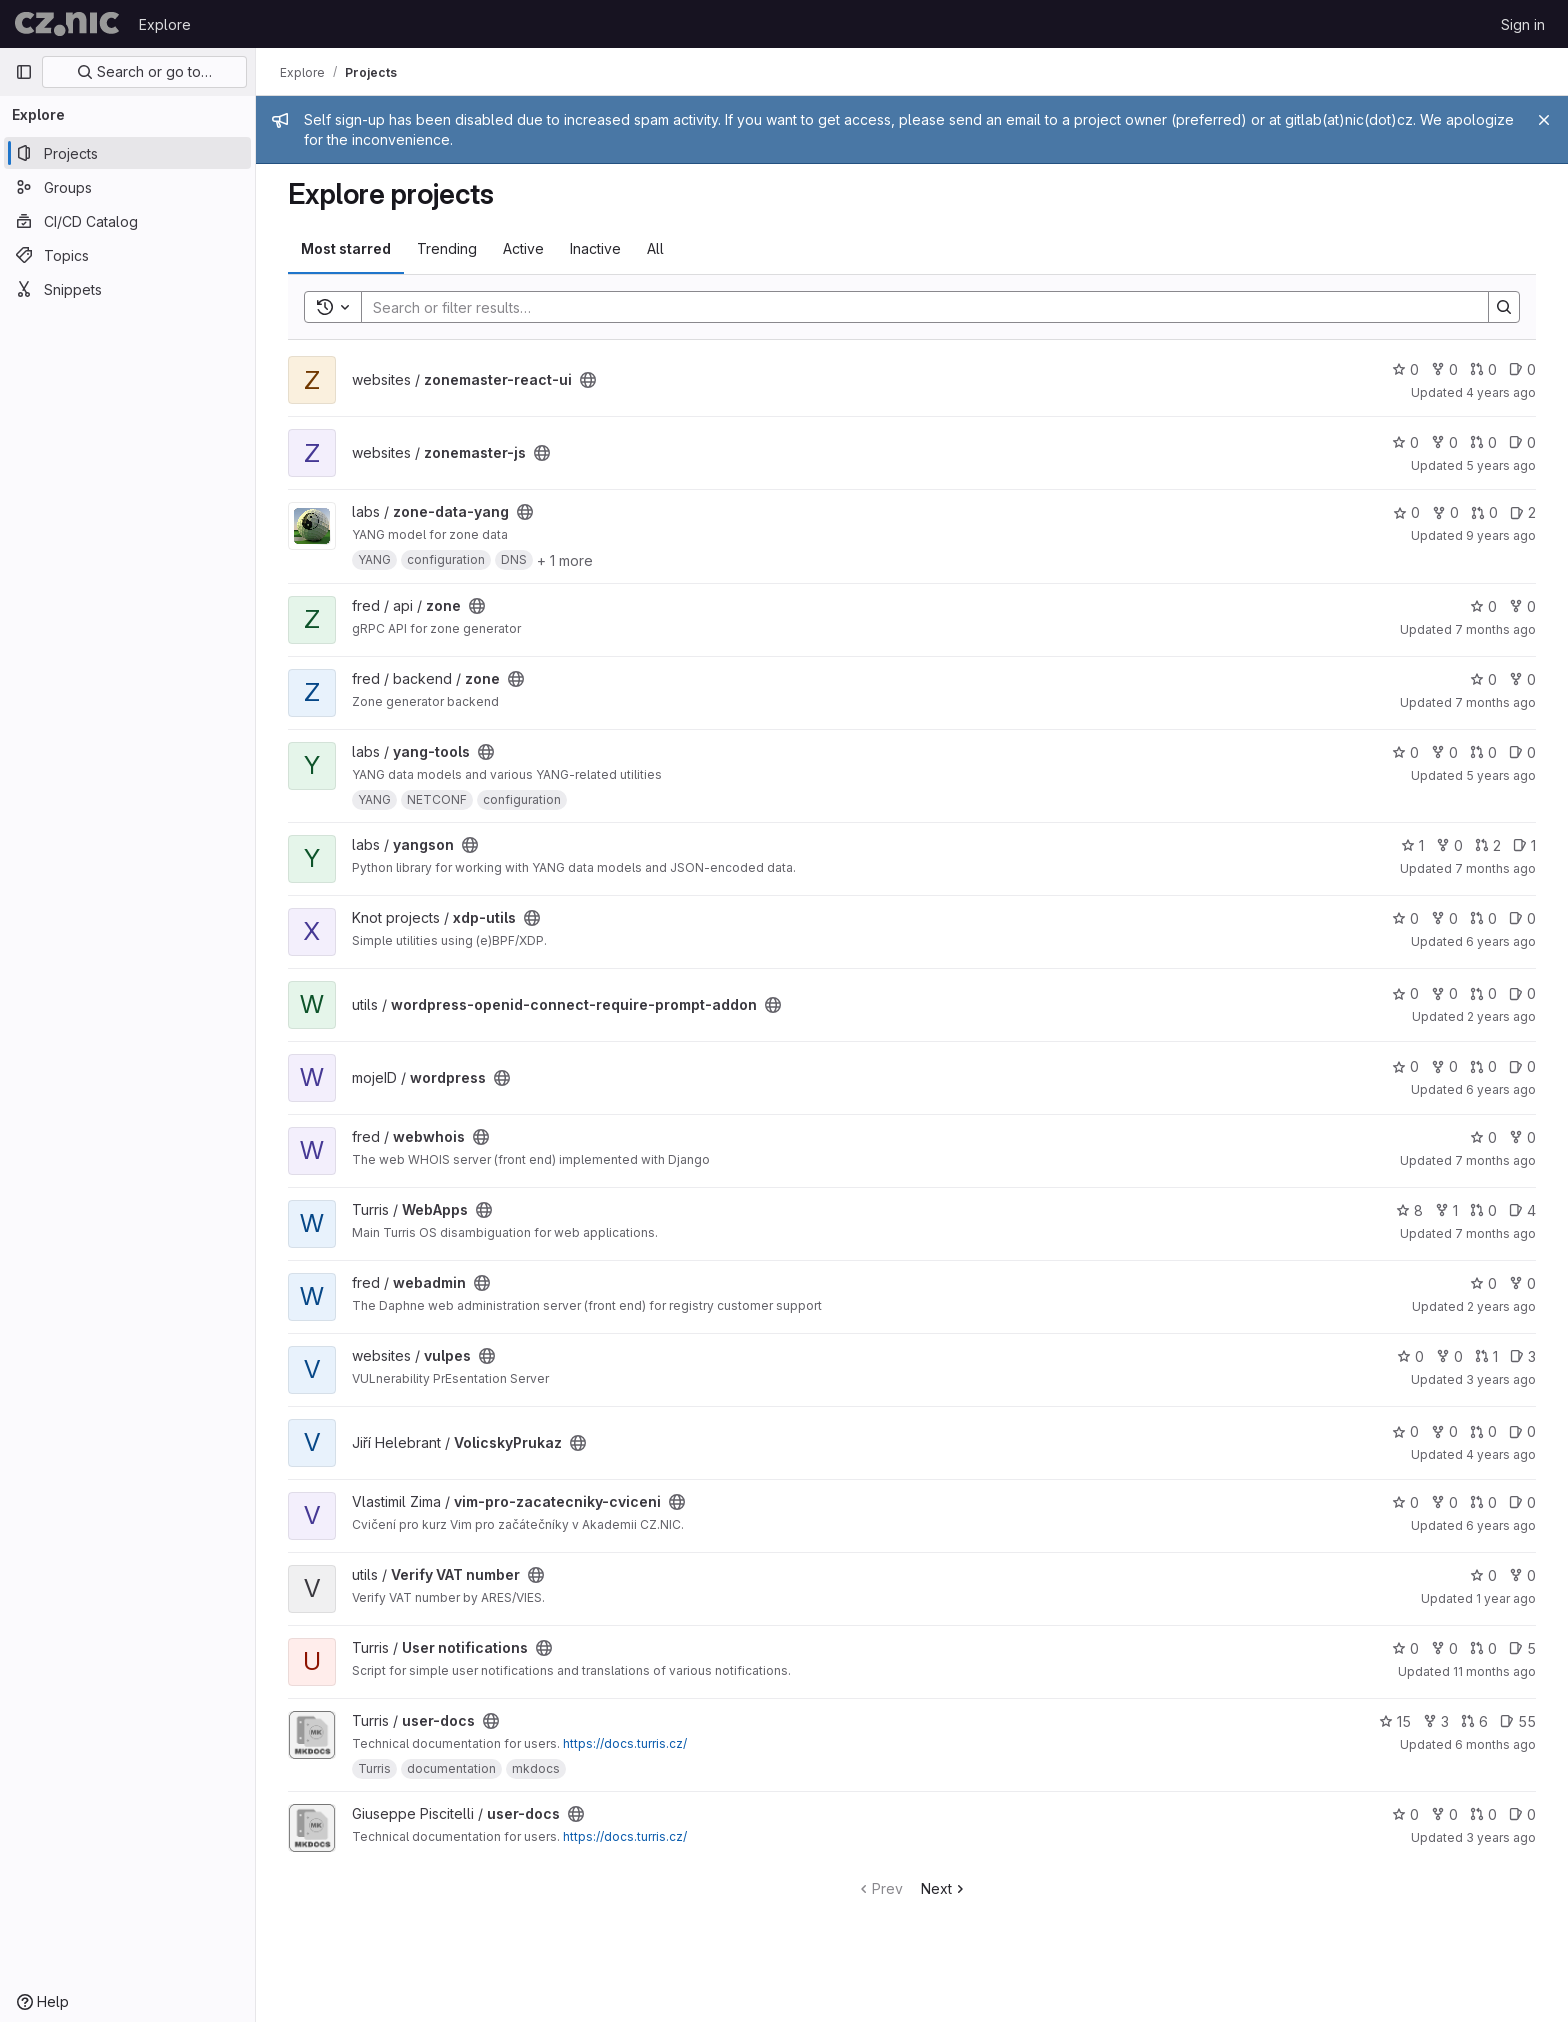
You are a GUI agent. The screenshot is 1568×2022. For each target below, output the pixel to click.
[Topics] (127, 255)
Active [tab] (523, 248)
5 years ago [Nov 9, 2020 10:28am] (1501, 775)
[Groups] (127, 187)
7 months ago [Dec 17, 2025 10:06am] (1495, 1233)
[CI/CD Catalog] (127, 221)
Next (944, 1888)
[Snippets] (127, 289)
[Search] (915, 307)
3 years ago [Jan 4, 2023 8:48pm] (1501, 1837)
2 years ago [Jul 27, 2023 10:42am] (1501, 1016)
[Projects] (127, 153)
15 (1395, 1721)
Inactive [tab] (595, 248)
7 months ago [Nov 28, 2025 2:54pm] (1495, 629)
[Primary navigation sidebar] (24, 72)
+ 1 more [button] (565, 560)
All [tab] (655, 248)
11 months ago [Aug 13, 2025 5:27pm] (1494, 1671)
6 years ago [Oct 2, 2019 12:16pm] (1501, 941)
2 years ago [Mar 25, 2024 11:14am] (1501, 1306)
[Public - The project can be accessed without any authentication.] (588, 380)
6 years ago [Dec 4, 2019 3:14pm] (1501, 1525)
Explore (165, 24)
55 (1518, 1721)
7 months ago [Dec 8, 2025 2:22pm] (1495, 868)
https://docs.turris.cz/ (625, 1743)
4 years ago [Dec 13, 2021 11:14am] (1501, 392)
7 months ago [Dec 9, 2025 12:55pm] (1495, 702)
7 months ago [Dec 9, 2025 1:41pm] (1495, 1160)
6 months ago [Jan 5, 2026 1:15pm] (1495, 1744)
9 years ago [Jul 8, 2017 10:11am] (1501, 535)
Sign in (1523, 24)
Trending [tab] (447, 248)
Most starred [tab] (346, 248)
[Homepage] (67, 24)
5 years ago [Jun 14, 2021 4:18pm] (1501, 465)
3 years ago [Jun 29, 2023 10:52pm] (1501, 1379)
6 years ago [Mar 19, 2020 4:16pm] (1501, 1089)
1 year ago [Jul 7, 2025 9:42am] (1506, 1598)
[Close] (1544, 120)
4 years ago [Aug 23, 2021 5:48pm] (1501, 1454)
